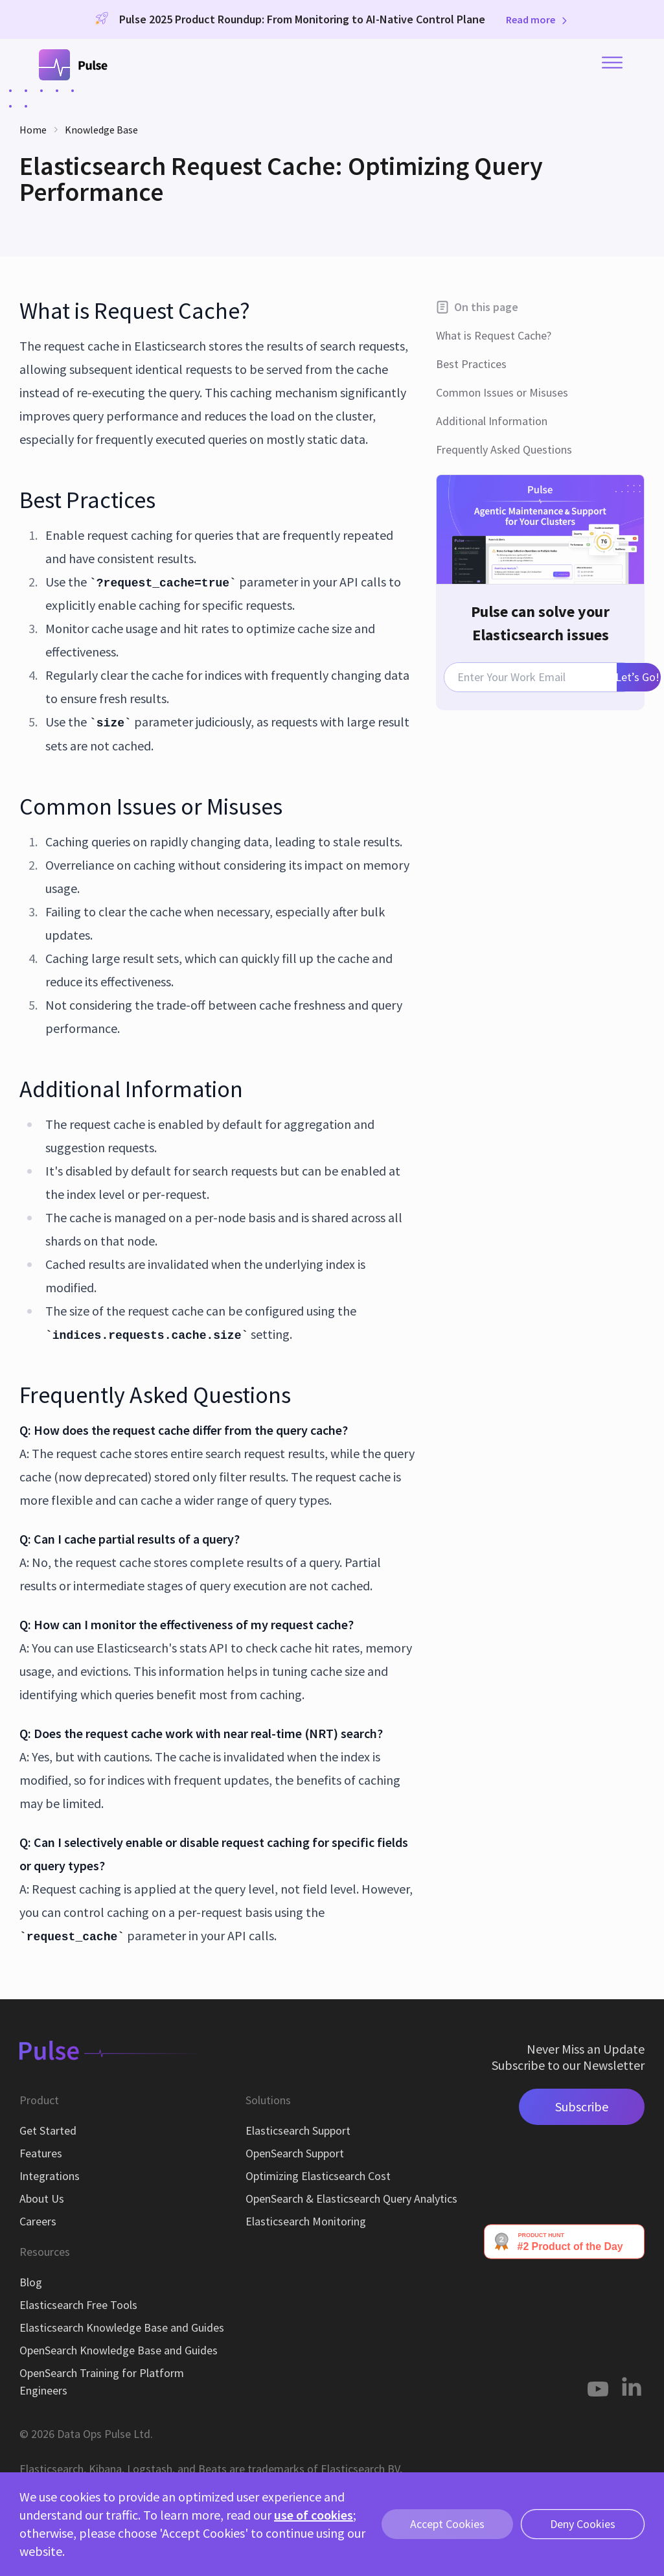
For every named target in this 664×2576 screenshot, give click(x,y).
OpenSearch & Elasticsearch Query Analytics (351, 2198)
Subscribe (581, 2106)
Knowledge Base (101, 129)
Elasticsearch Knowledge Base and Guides (121, 2327)
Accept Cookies (447, 2523)
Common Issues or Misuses (502, 392)
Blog (30, 2282)
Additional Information (491, 420)
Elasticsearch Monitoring (306, 2221)
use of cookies (313, 2515)
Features (40, 2153)
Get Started (47, 2130)
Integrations (49, 2175)
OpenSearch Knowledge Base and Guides (118, 2350)
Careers (37, 2221)
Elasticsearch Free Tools (78, 2304)
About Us (41, 2198)
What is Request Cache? (493, 335)
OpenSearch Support (295, 2153)
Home (33, 129)
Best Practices (471, 363)
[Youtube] (598, 2386)
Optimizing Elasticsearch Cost (318, 2175)
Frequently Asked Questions (504, 449)
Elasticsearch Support (298, 2130)
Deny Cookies (582, 2523)
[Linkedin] (632, 2386)
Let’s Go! (638, 676)
